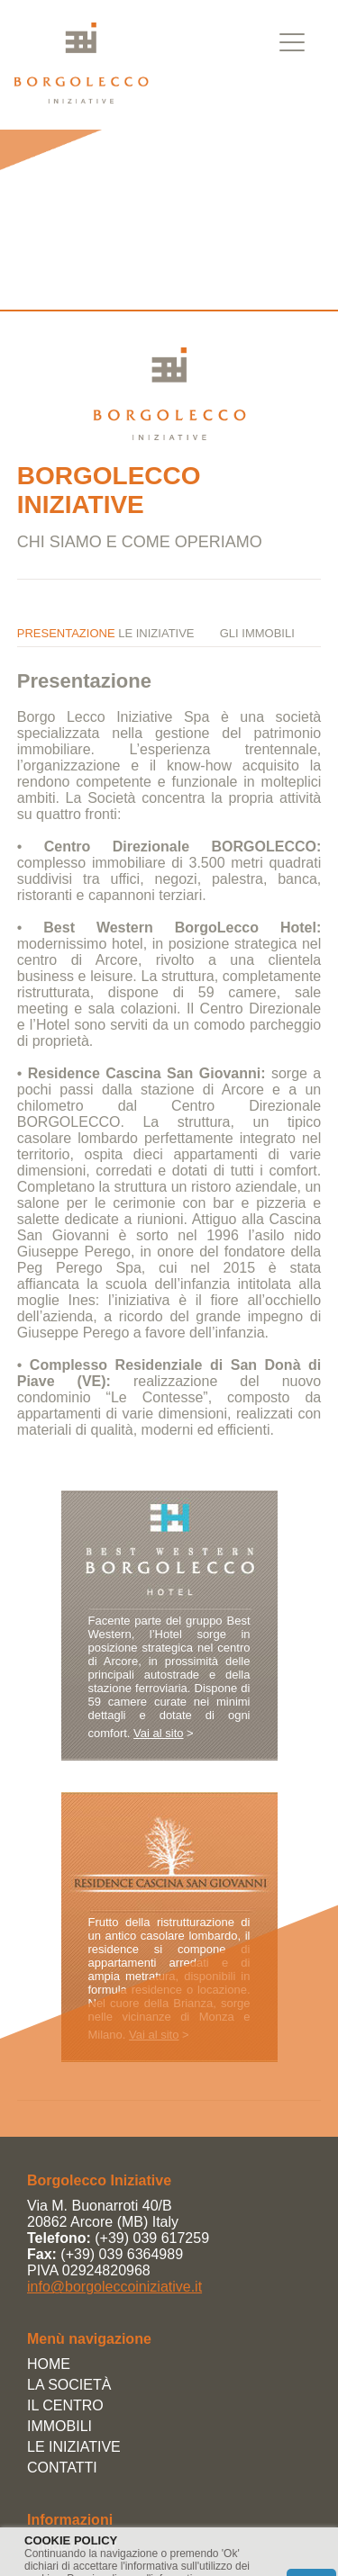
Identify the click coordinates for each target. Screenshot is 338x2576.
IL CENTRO (65, 2405)
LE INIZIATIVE (74, 2446)
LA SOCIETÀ (69, 2384)
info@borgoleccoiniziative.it (114, 2286)
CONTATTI (62, 2467)
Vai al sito (158, 1733)
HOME (48, 2364)
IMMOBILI (59, 2426)
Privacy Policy (72, 2545)
